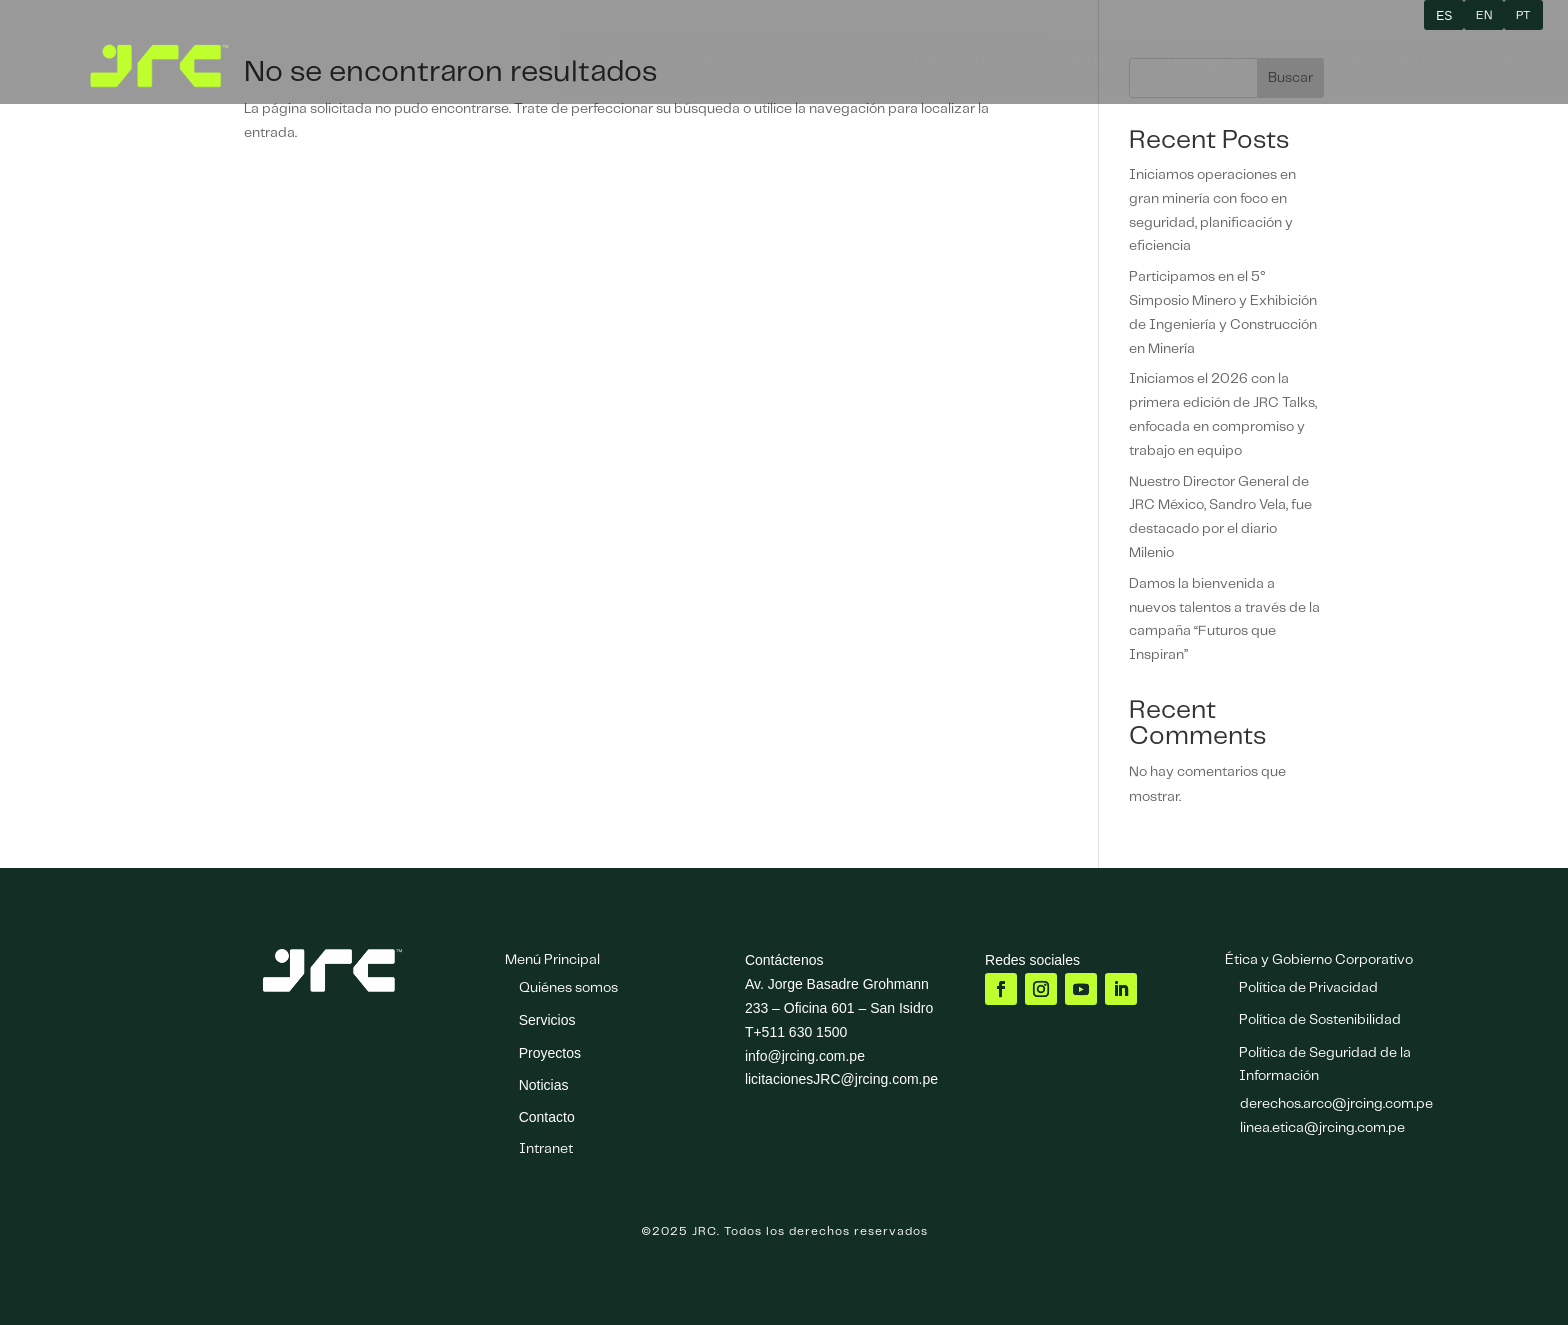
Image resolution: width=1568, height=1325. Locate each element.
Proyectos (550, 1053)
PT (1523, 15)
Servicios (547, 1020)
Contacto (547, 1117)
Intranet (546, 1149)
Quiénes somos (568, 988)
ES (1444, 16)
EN (1484, 15)
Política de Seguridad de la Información (1325, 1065)
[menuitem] (660, 65)
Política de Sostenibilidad (1320, 1020)
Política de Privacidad (1308, 988)
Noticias (544, 1085)
